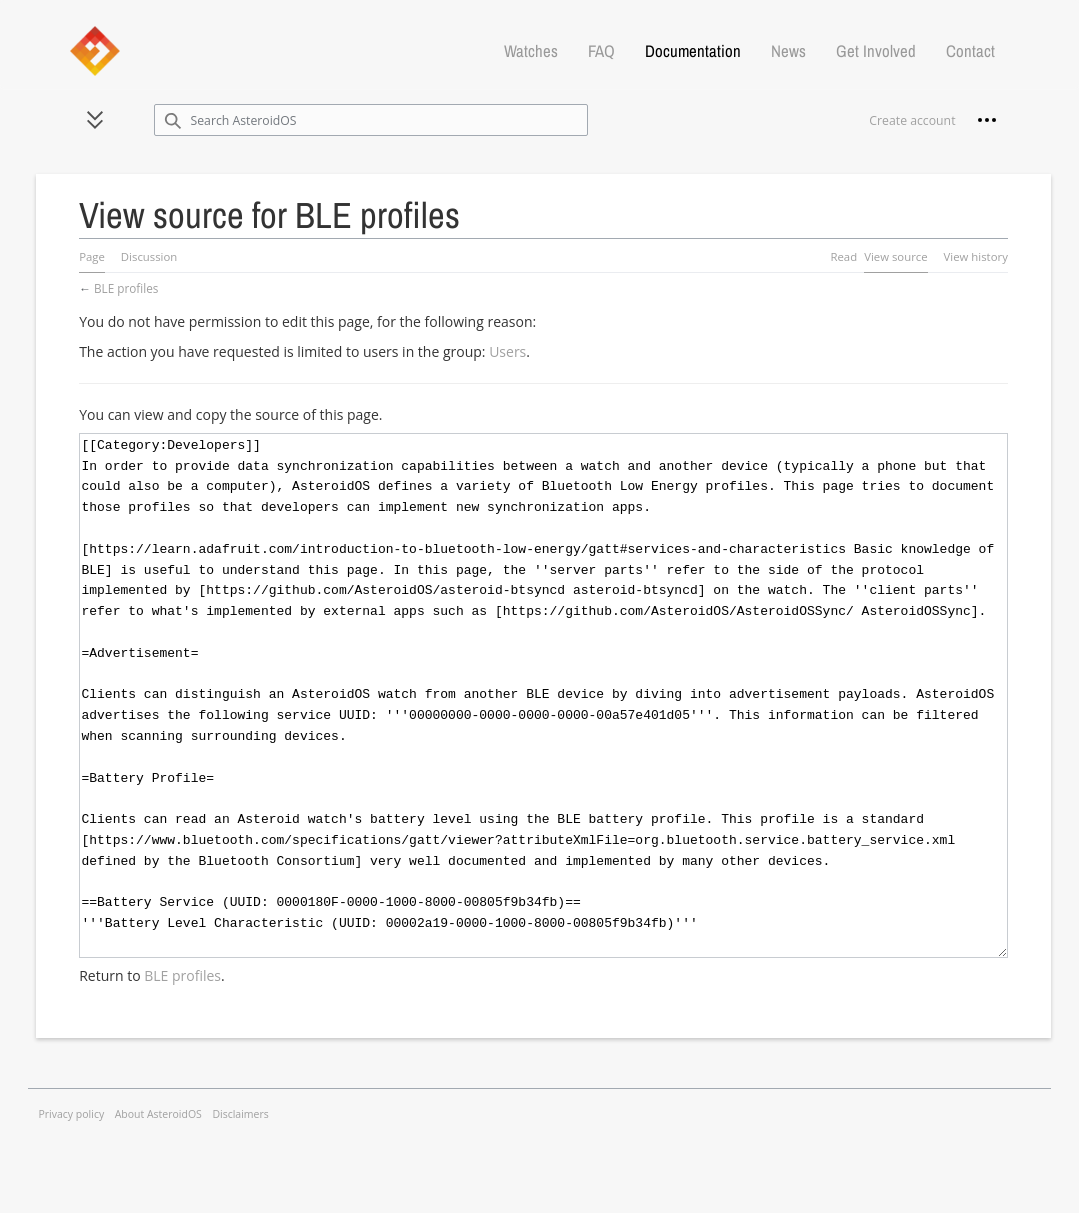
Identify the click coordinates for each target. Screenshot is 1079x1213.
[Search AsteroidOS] (371, 120)
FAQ (601, 51)
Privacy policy (72, 1114)
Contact (970, 51)
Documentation (693, 51)
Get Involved (876, 51)
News (788, 51)
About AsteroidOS (158, 1114)
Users (507, 351)
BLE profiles (126, 288)
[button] (95, 120)
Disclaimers (240, 1114)
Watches (531, 51)
